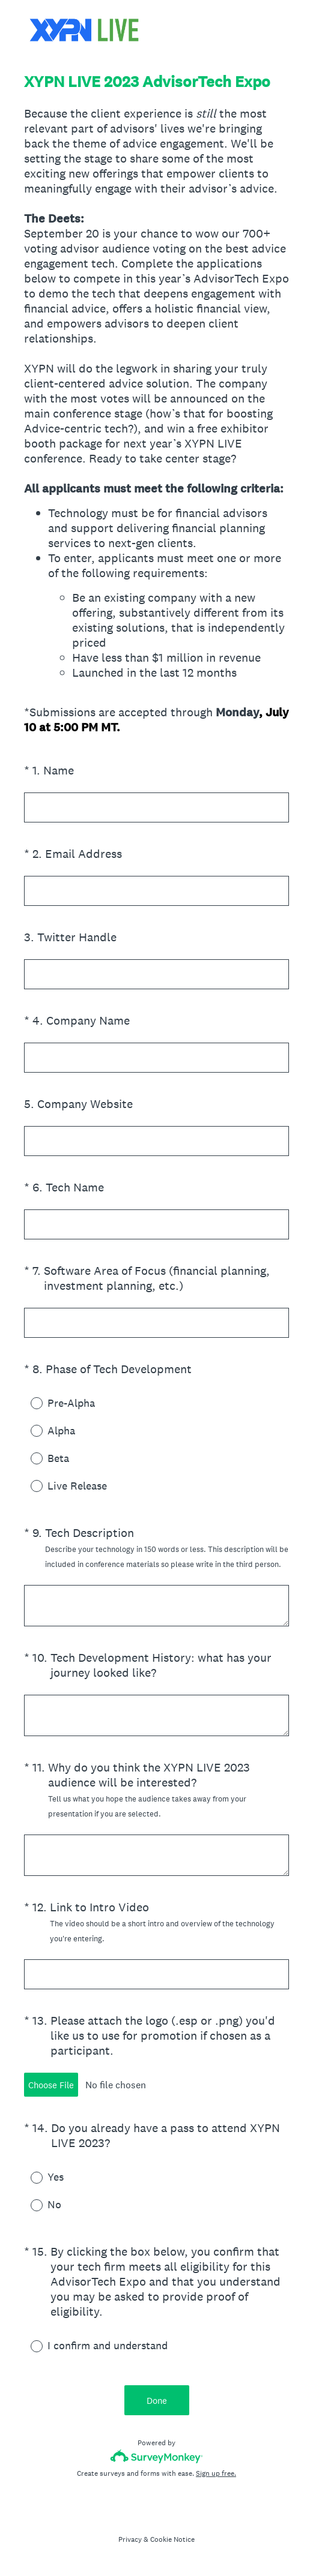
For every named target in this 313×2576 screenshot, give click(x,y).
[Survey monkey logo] (156, 2456)
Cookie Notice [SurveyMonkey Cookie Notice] (172, 2539)
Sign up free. (216, 2473)
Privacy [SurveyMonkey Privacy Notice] (130, 2539)
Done (157, 2400)
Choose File (51, 2085)
